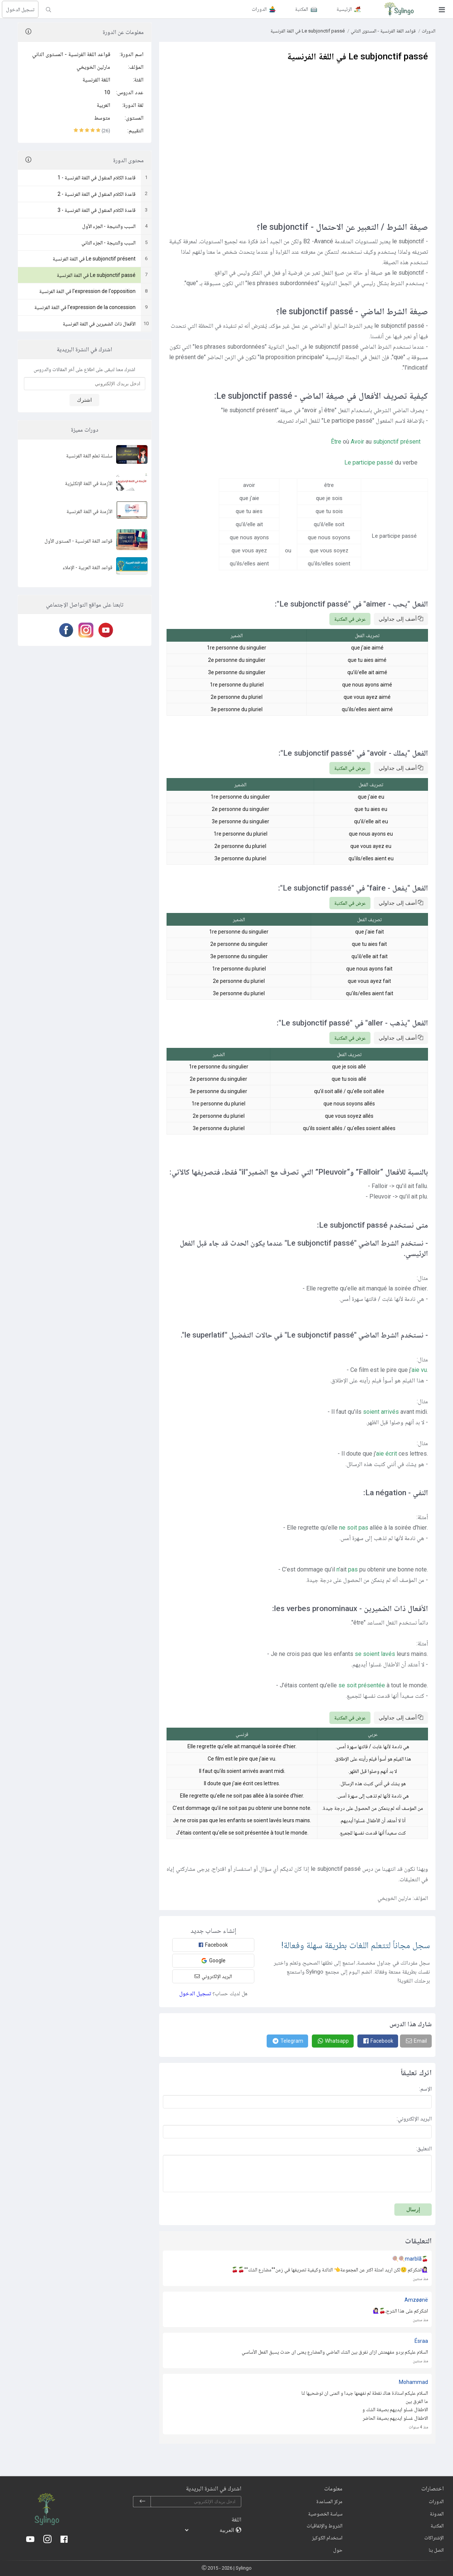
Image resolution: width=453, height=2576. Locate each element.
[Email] (416, 2041)
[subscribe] (142, 2501)
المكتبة (437, 2526)
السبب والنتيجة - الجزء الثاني (108, 243)
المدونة (437, 2514)
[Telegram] (287, 2041)
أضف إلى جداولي (401, 619)
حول (337, 2550)
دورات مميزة (84, 429)
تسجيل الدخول (20, 9)
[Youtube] (104, 630)
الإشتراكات (434, 2537)
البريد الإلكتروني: (414, 2118)
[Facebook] (65, 630)
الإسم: (425, 2088)
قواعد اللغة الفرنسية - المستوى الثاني (71, 54)
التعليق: (424, 2148)
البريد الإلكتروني (213, 1976)
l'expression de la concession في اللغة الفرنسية (85, 307)
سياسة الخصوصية (325, 2514)
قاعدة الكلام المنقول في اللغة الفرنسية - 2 (97, 194)
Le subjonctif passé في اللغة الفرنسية (96, 275)
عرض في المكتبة (350, 619)
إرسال (413, 2209)
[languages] (210, 2530)
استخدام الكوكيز (327, 2537)
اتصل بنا (436, 2550)
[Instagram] (84, 630)
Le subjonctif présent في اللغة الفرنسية (94, 259)
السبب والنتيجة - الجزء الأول (109, 226)
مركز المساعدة (329, 2501)
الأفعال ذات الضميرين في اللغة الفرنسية (99, 324)
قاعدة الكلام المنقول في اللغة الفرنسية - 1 (97, 178)
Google (213, 1961)
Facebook (213, 1945)
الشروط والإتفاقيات (324, 2526)
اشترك (84, 400)
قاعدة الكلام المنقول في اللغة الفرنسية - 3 (97, 210)
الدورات (428, 31)
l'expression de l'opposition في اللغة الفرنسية (87, 291)
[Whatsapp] (333, 2041)
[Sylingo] (399, 9)
